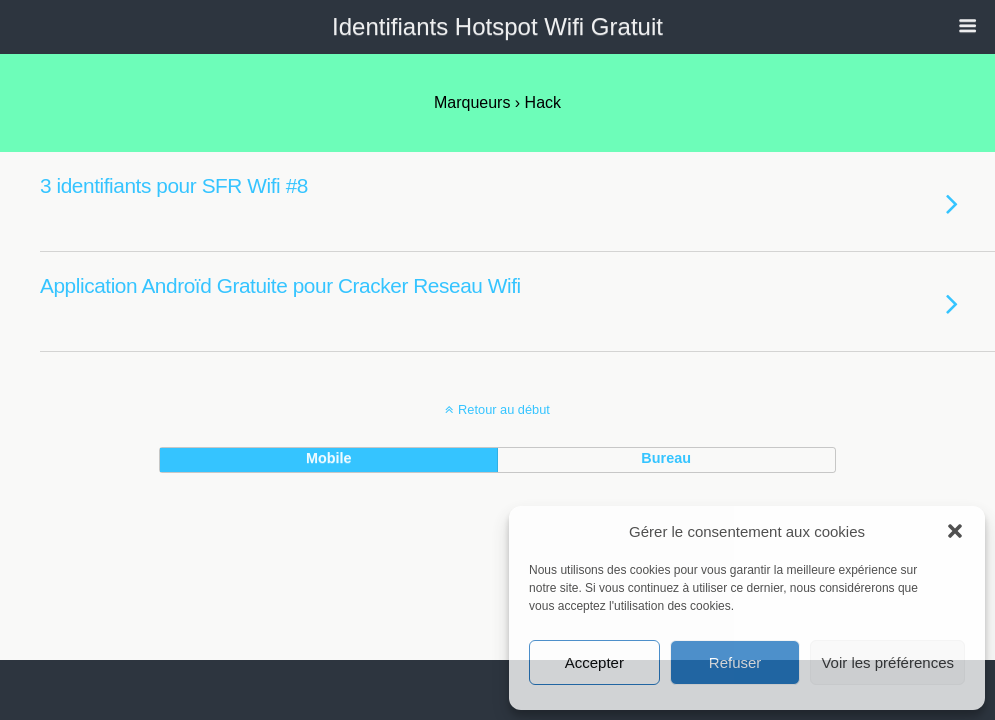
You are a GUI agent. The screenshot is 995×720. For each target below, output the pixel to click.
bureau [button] (666, 458)
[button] (955, 531)
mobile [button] (329, 458)
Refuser (735, 662)
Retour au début (504, 409)
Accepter (594, 662)
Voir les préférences (887, 662)
